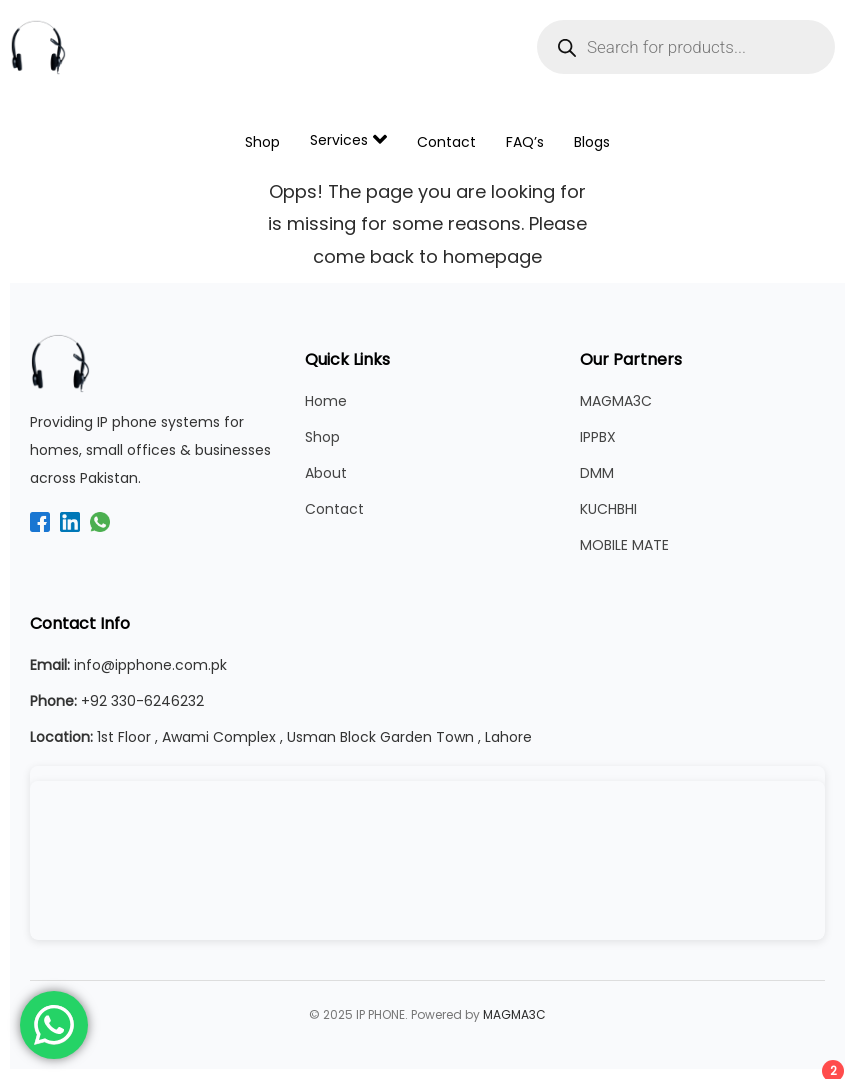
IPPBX (598, 437)
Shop (262, 142)
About (326, 473)
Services (348, 139)
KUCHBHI (608, 509)
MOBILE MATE (624, 545)
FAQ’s (525, 142)
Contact (446, 142)
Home (326, 401)
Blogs (592, 142)
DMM (597, 473)
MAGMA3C (616, 401)
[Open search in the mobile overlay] (686, 47)
